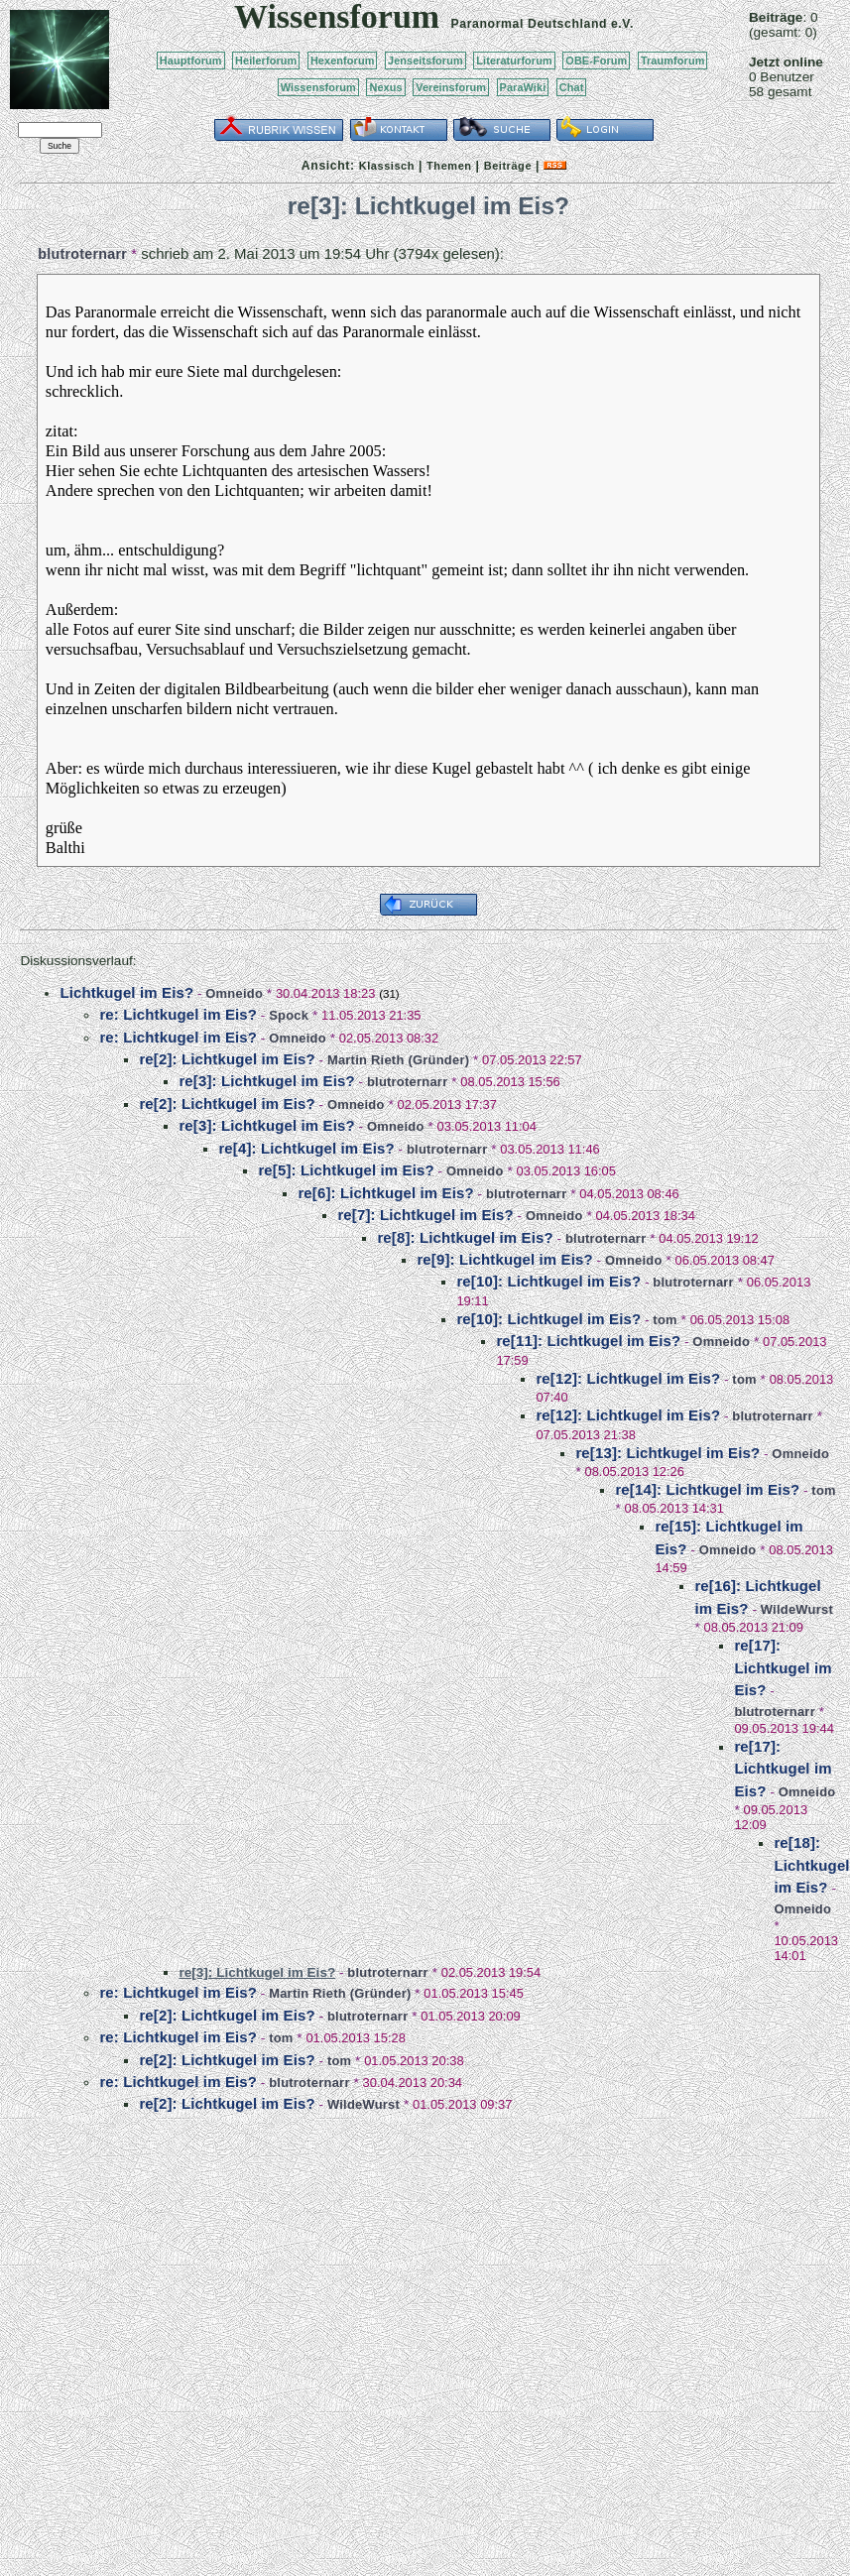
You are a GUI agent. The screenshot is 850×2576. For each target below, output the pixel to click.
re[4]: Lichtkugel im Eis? (306, 1148)
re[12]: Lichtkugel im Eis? (628, 1378)
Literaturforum (513, 60)
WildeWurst (797, 1609)
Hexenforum (342, 60)
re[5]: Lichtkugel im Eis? (345, 1170)
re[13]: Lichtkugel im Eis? (667, 1452)
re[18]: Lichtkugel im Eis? (811, 1865)
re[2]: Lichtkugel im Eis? (226, 1058)
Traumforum (673, 60)
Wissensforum (318, 87)
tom (664, 1319)
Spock (288, 1015)
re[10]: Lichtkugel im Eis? (548, 1281)
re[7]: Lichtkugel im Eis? (425, 1214)
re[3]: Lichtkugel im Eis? (266, 1080)
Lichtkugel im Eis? (126, 992)
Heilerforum (266, 60)
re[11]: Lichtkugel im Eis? (588, 1340)
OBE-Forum (596, 60)
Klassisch (387, 166)
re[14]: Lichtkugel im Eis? (707, 1489)
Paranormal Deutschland (529, 24)
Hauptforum (191, 60)
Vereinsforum (451, 87)
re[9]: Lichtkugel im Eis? (504, 1259)
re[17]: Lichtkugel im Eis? (782, 1667)
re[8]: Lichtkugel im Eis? (464, 1237)
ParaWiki (523, 87)
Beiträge (508, 166)
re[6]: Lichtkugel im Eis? (385, 1192)
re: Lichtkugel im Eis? (178, 1014)
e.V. (622, 24)
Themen (448, 166)
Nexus (385, 87)
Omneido (234, 993)
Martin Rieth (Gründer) (398, 1059)
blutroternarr (82, 254)
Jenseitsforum (425, 60)
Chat (571, 87)
